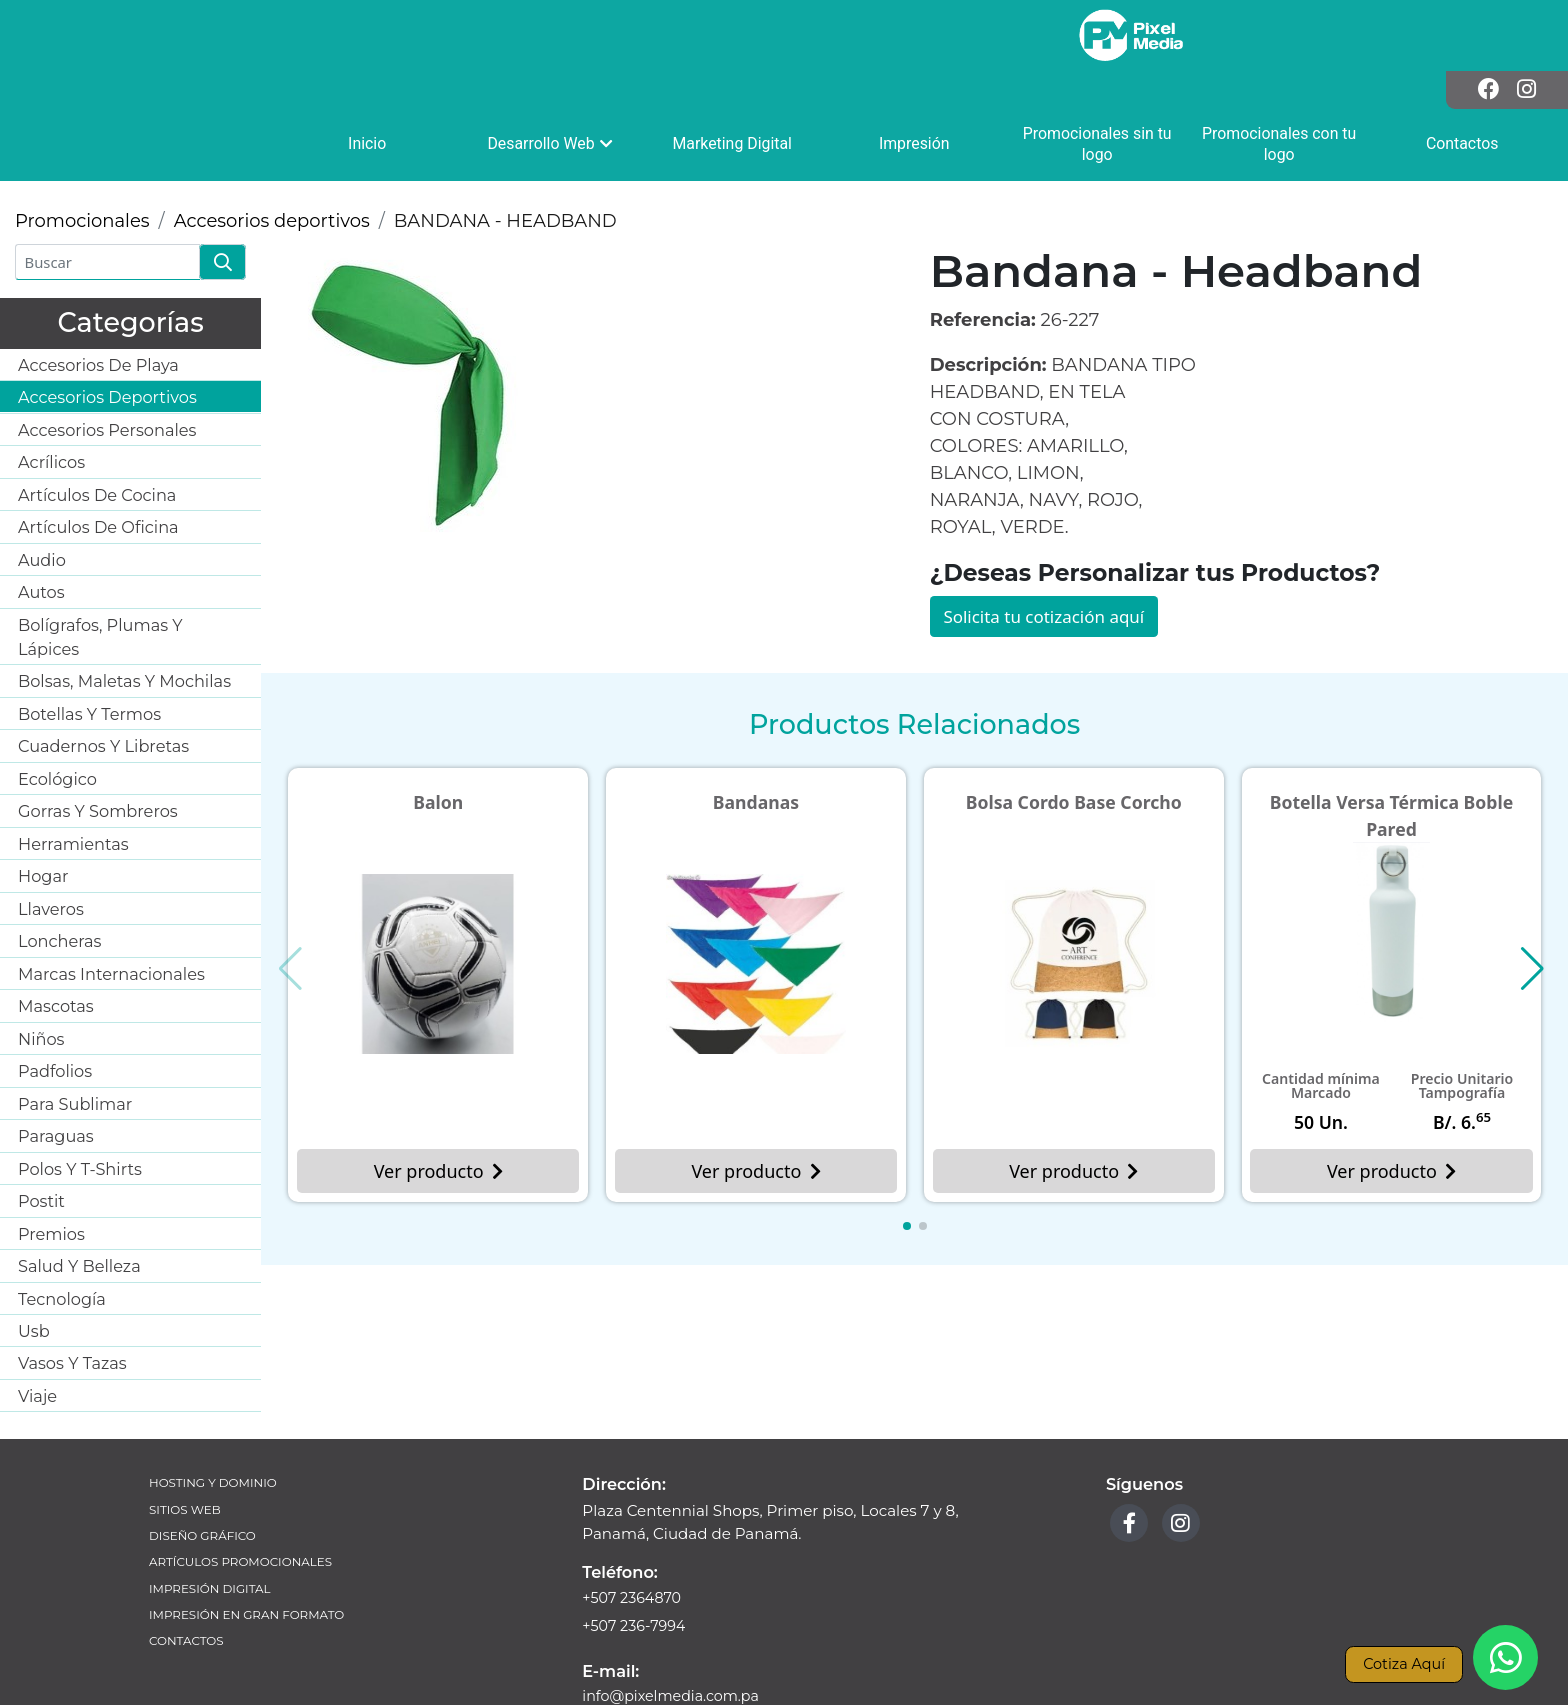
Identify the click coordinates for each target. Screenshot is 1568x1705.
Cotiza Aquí (1400, 1662)
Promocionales (82, 154)
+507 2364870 (634, 1531)
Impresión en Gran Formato (252, 1556)
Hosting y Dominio (216, 1416)
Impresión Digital (213, 1528)
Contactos (188, 1584)
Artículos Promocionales (246, 1500)
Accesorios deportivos (272, 154)
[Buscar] (107, 195)
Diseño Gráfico (205, 1472)
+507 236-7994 (636, 1560)
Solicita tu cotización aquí (1050, 550)
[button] (907, 1165)
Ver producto (438, 1109)
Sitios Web (187, 1444)
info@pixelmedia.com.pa (675, 1632)
